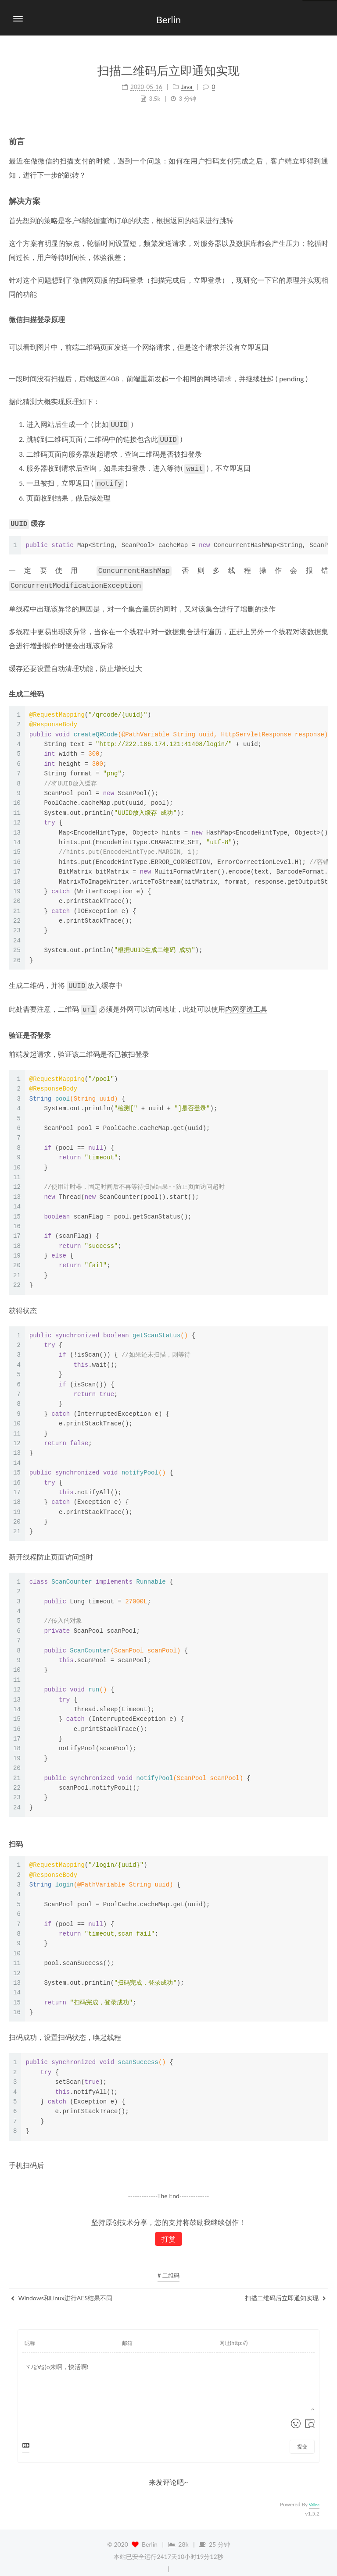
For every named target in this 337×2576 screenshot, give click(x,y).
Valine (314, 2496)
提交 (302, 2438)
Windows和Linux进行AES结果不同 (61, 2290)
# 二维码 (168, 2267)
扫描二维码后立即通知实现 (285, 2290)
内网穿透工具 (246, 1001)
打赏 (168, 2231)
